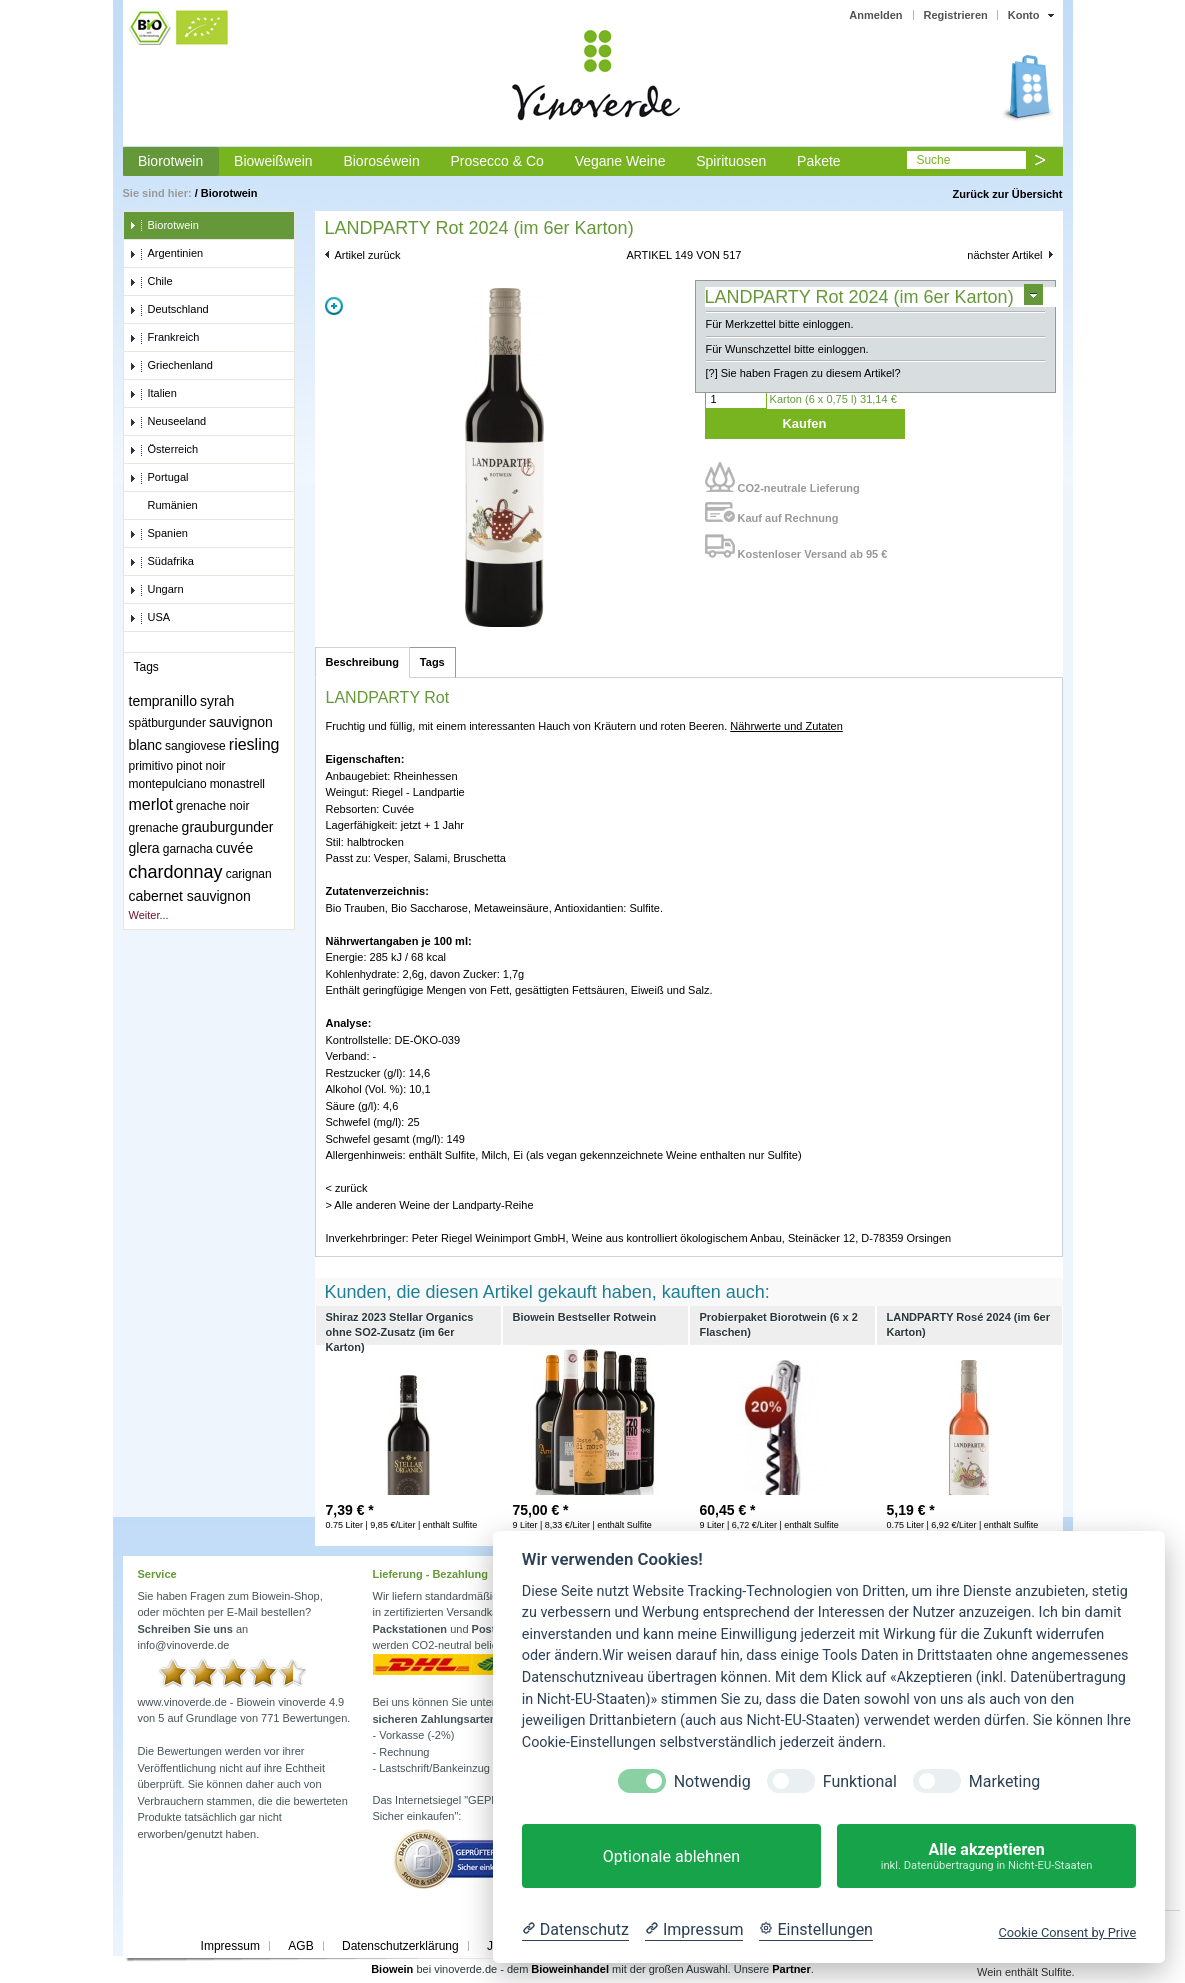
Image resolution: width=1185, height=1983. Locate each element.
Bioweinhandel (570, 1969)
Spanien (158, 534)
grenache (154, 828)
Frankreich (164, 338)
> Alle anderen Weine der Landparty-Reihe (430, 1205)
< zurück (347, 1188)
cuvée (234, 848)
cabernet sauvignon (190, 896)
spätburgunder (167, 723)
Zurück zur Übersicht (1007, 194)
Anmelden (875, 15)
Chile (151, 282)
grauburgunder (228, 827)
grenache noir (212, 806)
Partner (791, 1969)
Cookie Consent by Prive (1067, 1932)
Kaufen (804, 423)
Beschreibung (362, 662)
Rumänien (163, 506)
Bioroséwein (381, 161)
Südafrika (161, 562)
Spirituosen (731, 161)
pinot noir (200, 766)
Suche (933, 160)
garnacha (188, 849)
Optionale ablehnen (671, 1856)
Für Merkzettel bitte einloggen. (780, 324)
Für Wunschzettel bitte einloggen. (787, 349)
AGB (300, 1946)
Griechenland (171, 366)
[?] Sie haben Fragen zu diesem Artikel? (803, 373)
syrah (217, 701)
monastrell (237, 784)
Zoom (334, 306)
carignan (249, 874)
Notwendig (712, 1781)
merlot (151, 804)
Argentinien (166, 254)
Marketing (1004, 1781)
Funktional (860, 1781)
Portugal (159, 478)
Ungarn (156, 590)
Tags (432, 662)
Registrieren (956, 15)
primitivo (151, 766)
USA (150, 618)
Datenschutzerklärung (400, 1946)
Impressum (230, 1946)
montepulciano (168, 784)
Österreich (164, 450)
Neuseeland (168, 422)
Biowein (392, 1969)
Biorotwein (170, 161)
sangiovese (195, 746)
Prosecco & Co (496, 161)
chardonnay (176, 872)
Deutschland (169, 310)
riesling (254, 744)
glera (144, 848)
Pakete (819, 161)
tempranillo (163, 701)
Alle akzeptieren (986, 1856)
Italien (153, 394)
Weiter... (149, 915)
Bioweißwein (273, 161)
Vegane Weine (620, 161)
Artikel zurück (368, 255)
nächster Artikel (1004, 255)
